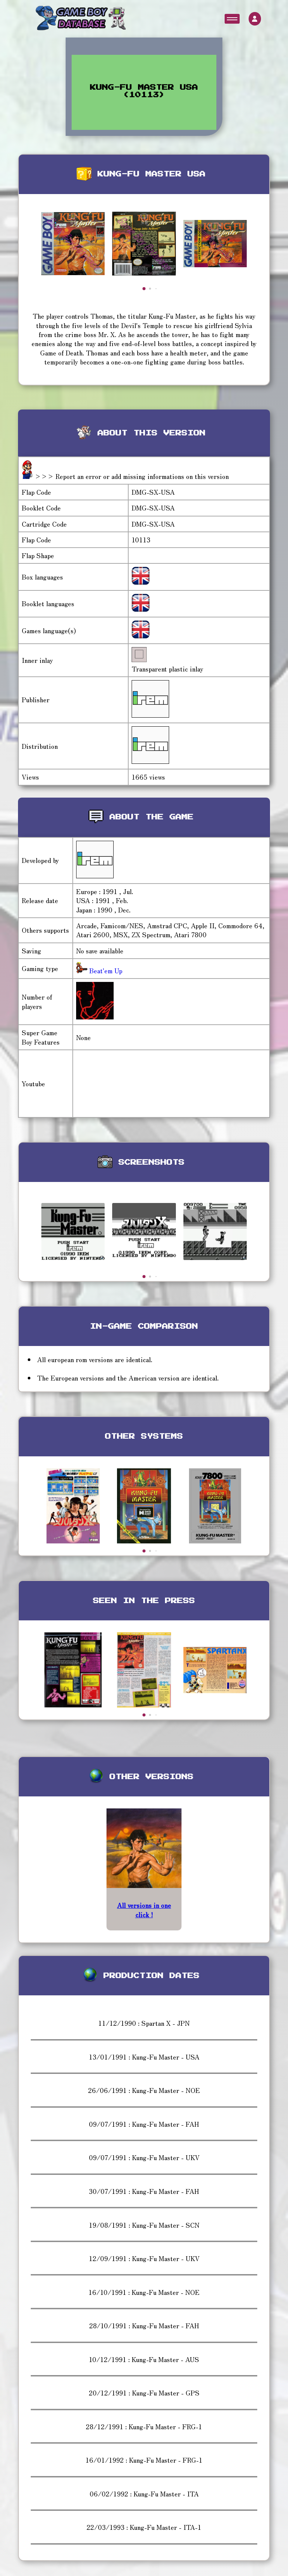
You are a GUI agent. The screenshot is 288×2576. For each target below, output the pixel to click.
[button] (144, 288)
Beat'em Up (104, 970)
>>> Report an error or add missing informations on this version (131, 476)
